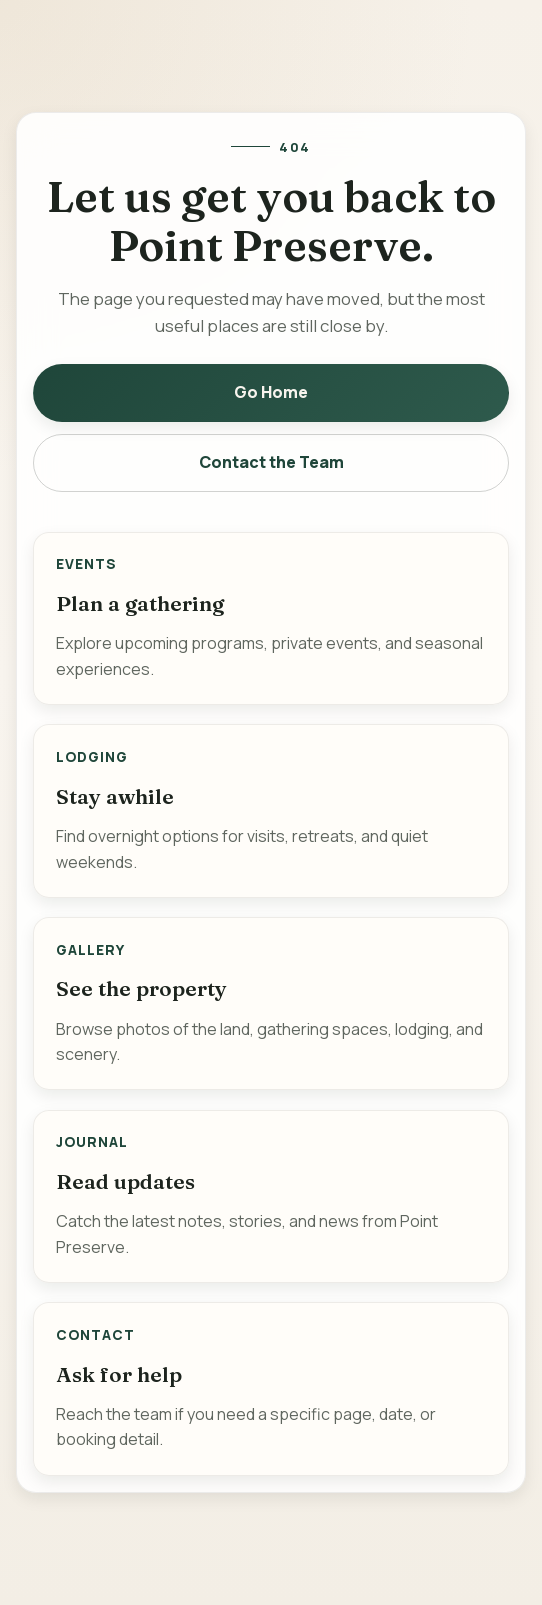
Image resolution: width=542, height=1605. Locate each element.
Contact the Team (271, 462)
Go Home (271, 392)
